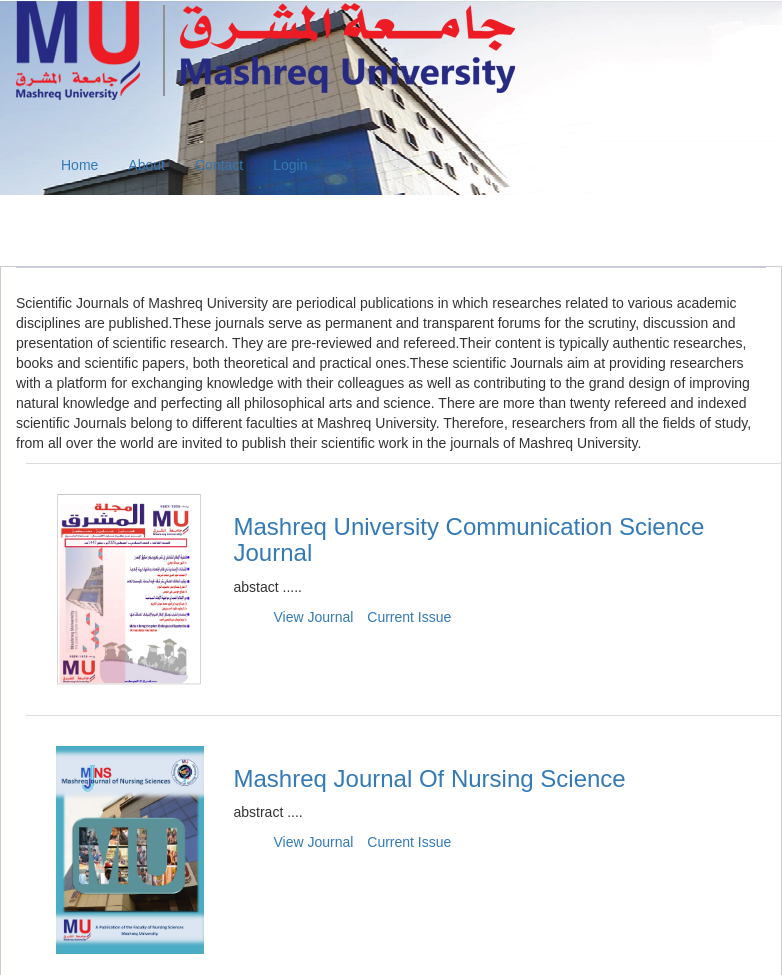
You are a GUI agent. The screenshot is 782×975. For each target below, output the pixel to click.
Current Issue (409, 617)
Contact (219, 165)
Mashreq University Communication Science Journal (469, 539)
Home (79, 165)
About (146, 165)
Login (290, 165)
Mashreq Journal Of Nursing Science (430, 778)
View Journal (314, 617)
